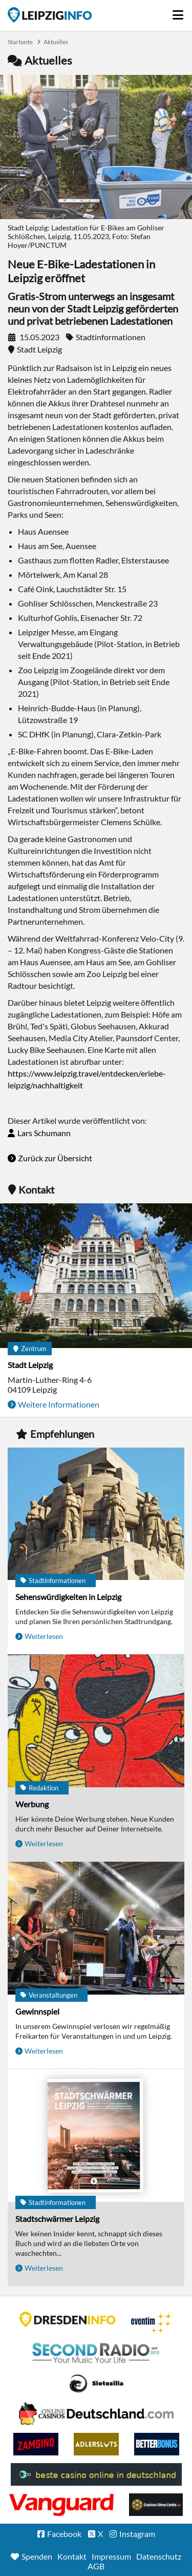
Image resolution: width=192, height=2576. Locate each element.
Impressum (111, 2556)
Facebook (64, 2534)
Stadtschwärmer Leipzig (57, 2218)
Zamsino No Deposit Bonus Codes (35, 2444)
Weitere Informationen (58, 1404)
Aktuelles (56, 42)
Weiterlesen (44, 1636)
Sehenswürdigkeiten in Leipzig (68, 1597)
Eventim (152, 2323)
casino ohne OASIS (61, 2504)
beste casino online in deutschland (96, 2474)
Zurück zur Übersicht (55, 1158)
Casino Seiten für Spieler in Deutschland (96, 2383)
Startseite (50, 15)
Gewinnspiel (37, 2011)
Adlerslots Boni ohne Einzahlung (96, 2444)
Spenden (37, 2556)
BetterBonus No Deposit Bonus (156, 2444)
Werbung (32, 1804)
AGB (96, 2566)
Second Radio (96, 2353)
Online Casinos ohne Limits (156, 2504)
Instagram (137, 2534)
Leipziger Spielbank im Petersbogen (96, 2414)
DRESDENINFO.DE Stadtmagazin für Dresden (67, 2319)
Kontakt (72, 2556)
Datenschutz (158, 2556)
